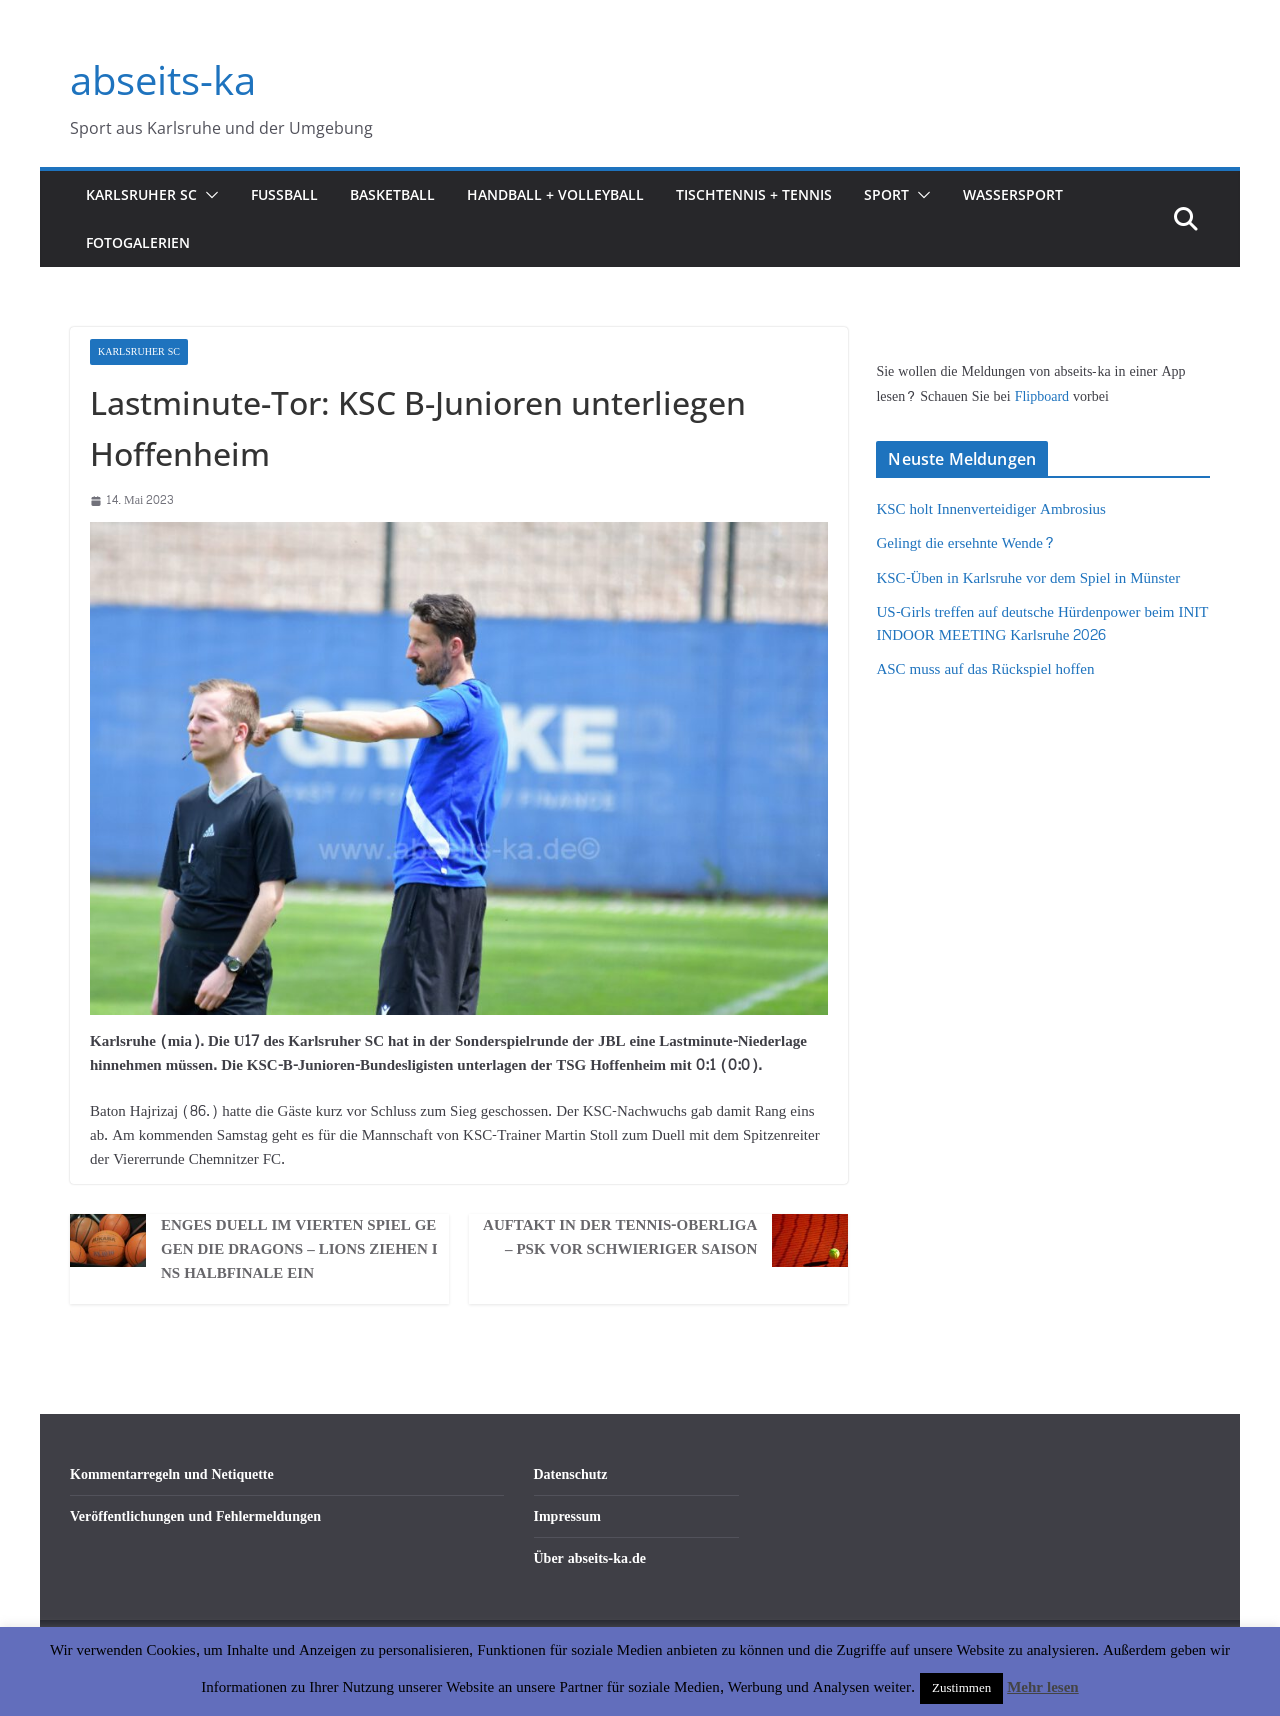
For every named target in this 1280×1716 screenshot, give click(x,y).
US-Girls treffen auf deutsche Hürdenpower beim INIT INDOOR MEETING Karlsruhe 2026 (1042, 624)
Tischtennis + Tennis (754, 194)
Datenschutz (571, 1474)
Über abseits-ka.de (590, 1558)
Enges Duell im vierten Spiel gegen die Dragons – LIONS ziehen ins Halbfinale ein (299, 1250)
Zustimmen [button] (961, 1688)
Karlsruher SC (141, 194)
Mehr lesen (1042, 1687)
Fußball (284, 194)
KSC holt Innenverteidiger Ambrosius (990, 509)
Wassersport (1013, 194)
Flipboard (1044, 396)
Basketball (392, 194)
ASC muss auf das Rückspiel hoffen (985, 669)
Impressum (567, 1516)
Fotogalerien (138, 242)
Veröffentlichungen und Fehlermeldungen (195, 1516)
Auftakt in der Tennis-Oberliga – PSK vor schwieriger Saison (620, 1238)
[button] (208, 195)
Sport (886, 194)
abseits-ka (163, 79)
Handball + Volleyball (555, 194)
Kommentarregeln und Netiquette (172, 1474)
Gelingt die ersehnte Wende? (965, 543)
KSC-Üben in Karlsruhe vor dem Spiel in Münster (1028, 578)
